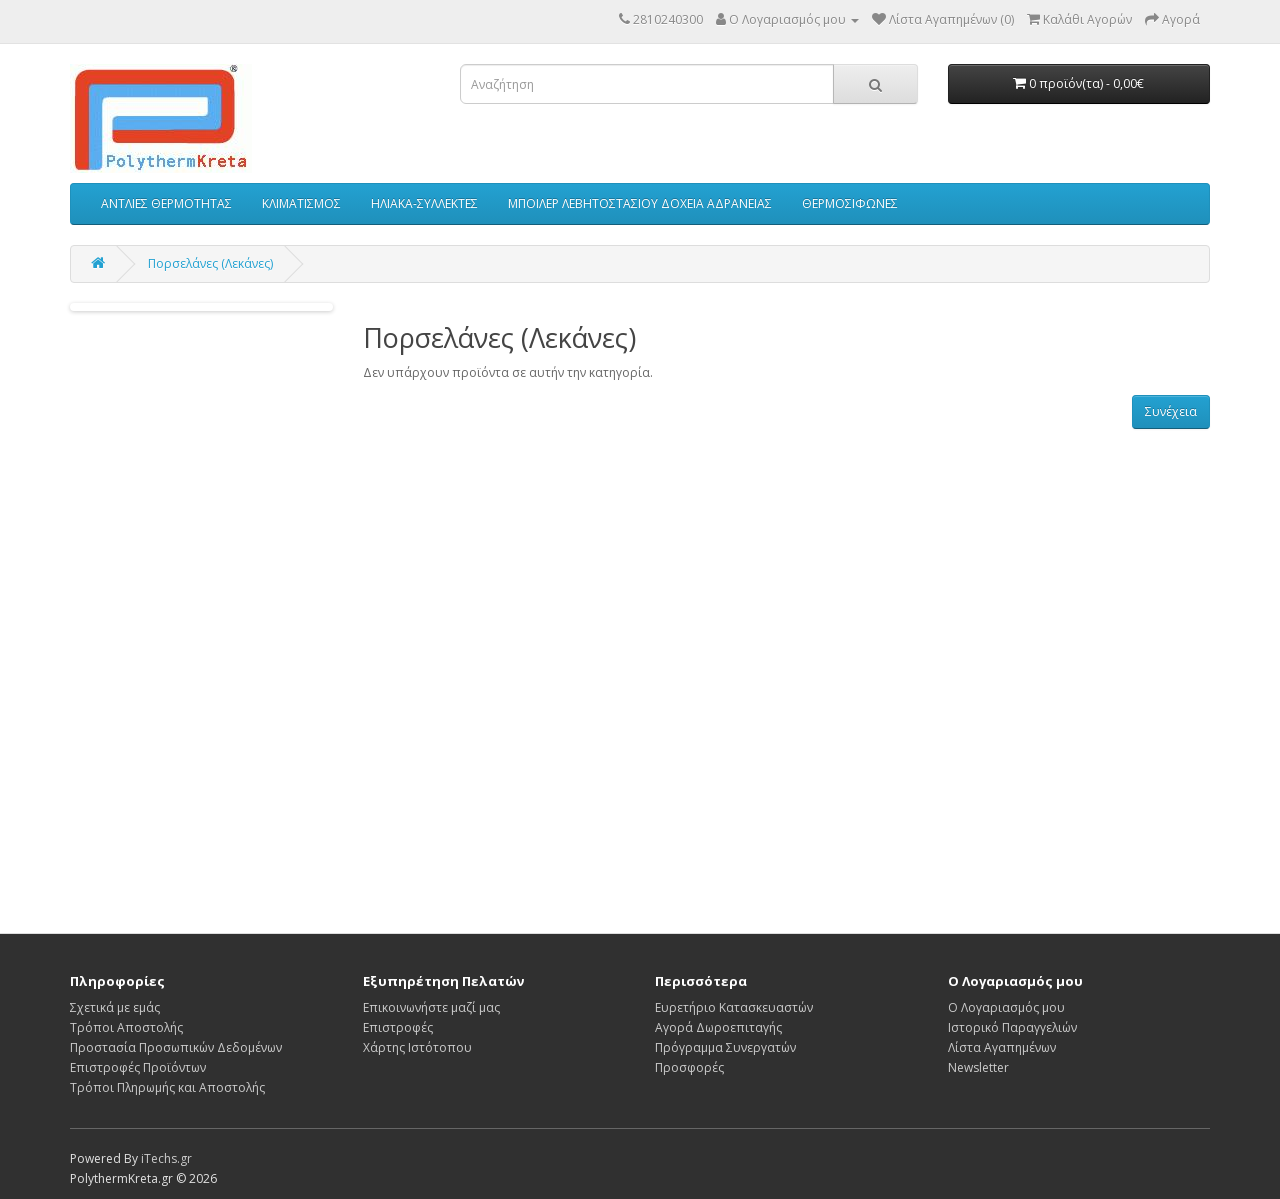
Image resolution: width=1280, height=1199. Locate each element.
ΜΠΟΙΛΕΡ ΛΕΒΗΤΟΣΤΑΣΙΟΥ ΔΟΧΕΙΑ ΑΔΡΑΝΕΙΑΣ (640, 203)
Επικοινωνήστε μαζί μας (431, 1007)
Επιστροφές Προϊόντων (138, 1067)
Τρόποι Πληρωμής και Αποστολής (167, 1087)
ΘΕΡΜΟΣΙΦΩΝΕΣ (850, 203)
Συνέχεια (1171, 411)
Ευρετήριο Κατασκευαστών (734, 1007)
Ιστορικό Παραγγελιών (1012, 1027)
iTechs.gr (166, 1158)
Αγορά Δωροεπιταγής (718, 1027)
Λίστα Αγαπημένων (1002, 1047)
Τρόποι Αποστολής (126, 1027)
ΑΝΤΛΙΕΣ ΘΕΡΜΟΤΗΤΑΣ (166, 203)
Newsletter (978, 1067)
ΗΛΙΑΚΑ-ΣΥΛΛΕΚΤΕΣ (424, 203)
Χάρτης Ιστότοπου (417, 1047)
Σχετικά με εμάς (115, 1007)
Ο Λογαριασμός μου (1006, 1007)
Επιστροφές (398, 1027)
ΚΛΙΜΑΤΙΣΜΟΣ (301, 203)
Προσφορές (689, 1067)
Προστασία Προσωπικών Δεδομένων (176, 1047)
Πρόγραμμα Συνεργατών (725, 1047)
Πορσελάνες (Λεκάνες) (210, 263)
